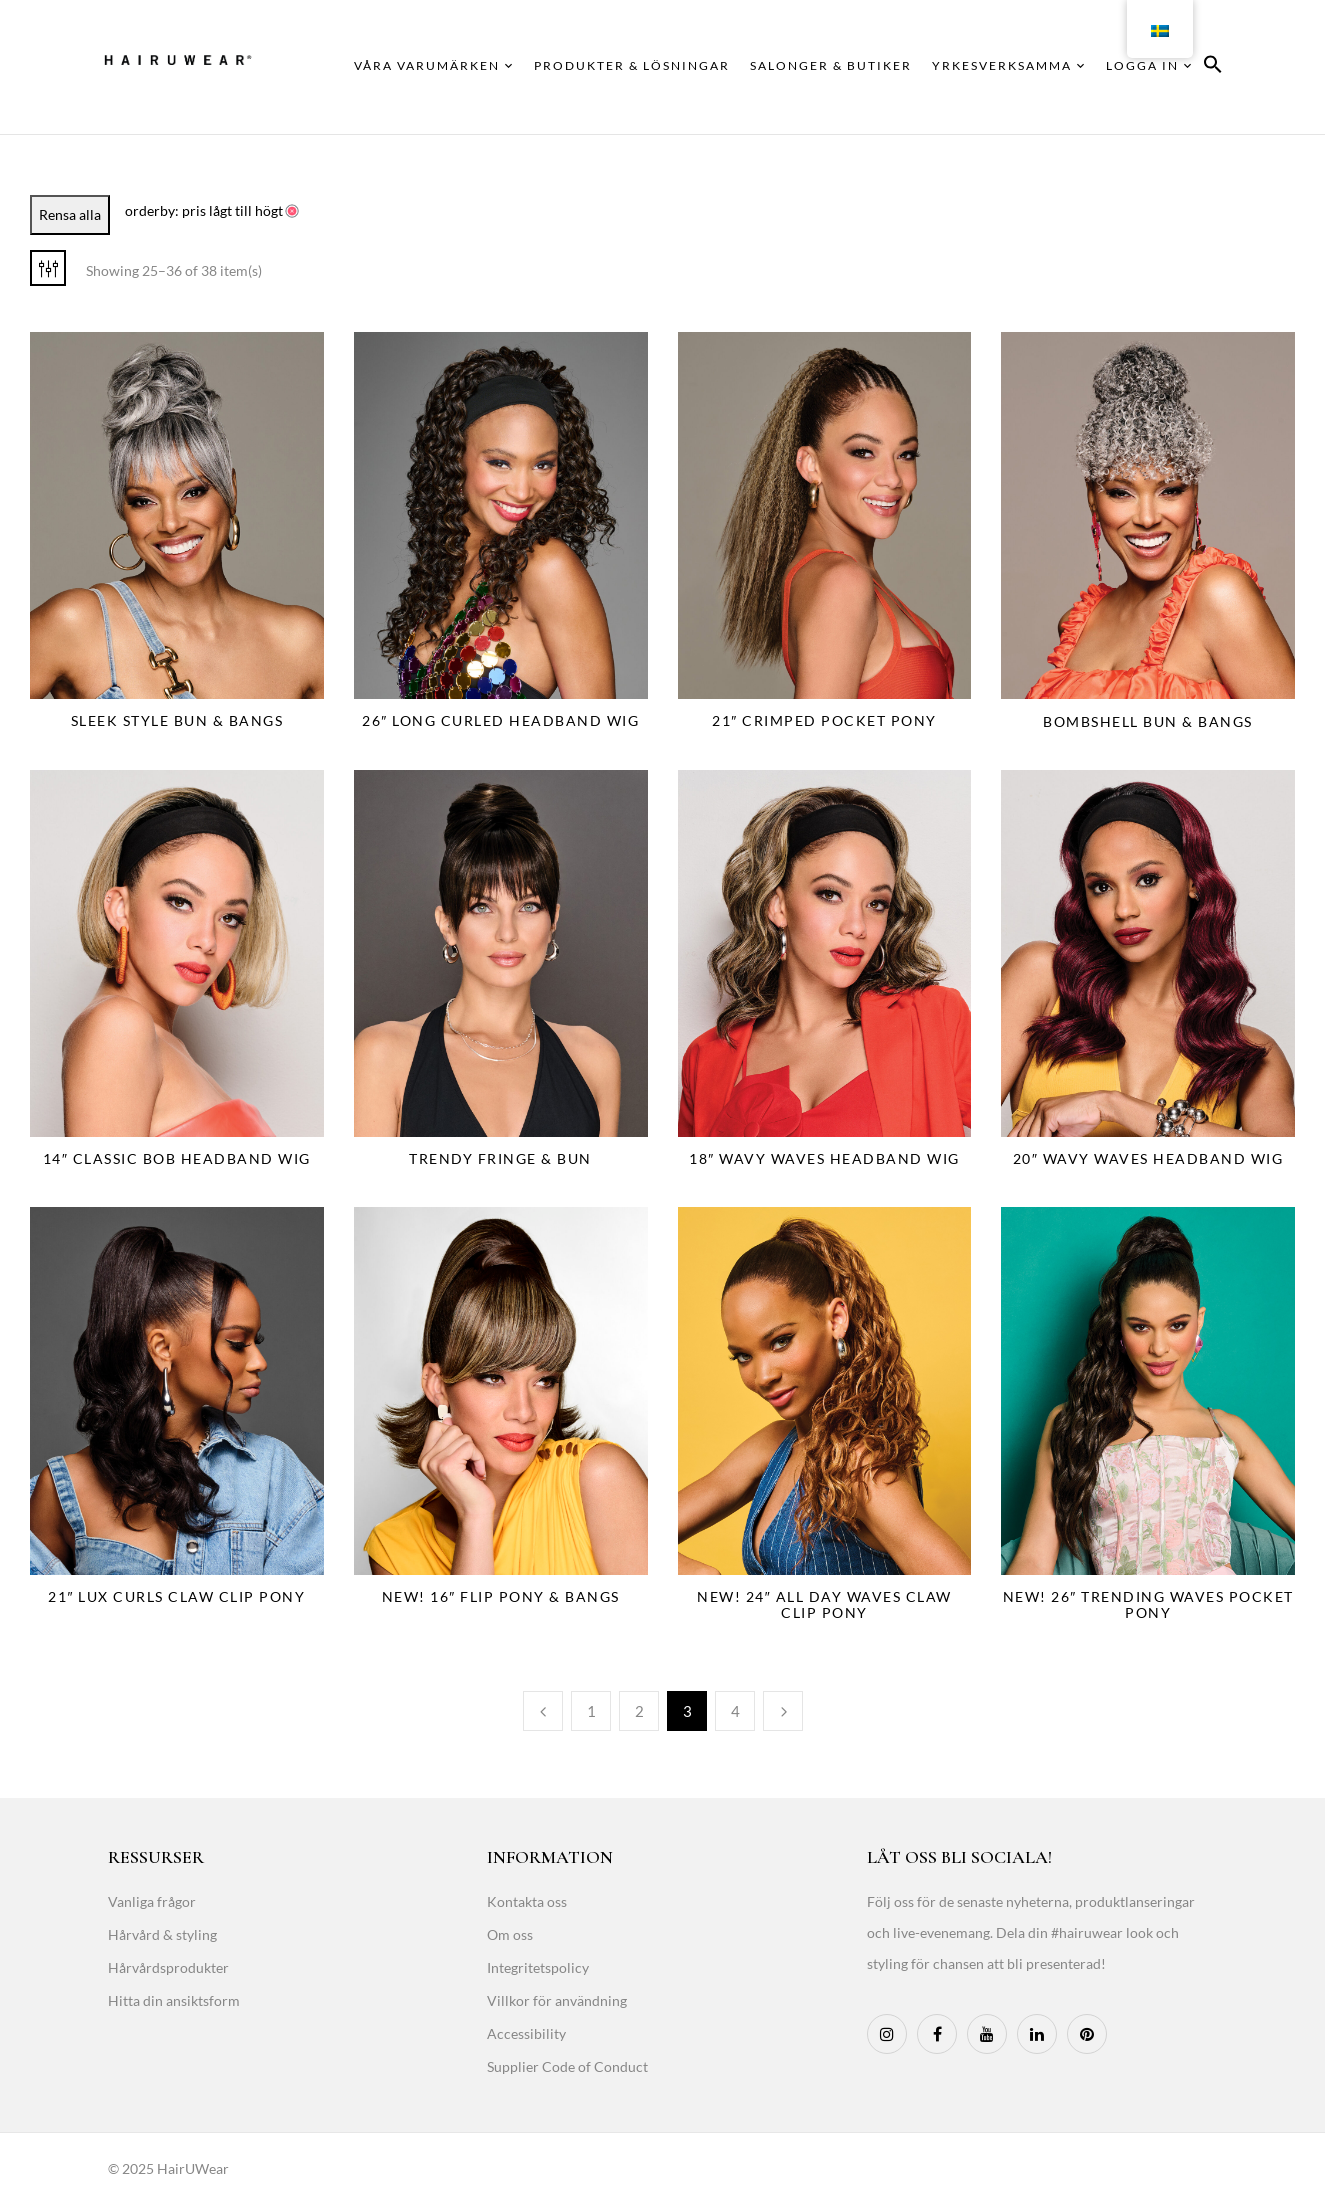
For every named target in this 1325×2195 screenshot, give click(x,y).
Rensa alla (70, 214)
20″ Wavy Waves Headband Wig (1148, 1158)
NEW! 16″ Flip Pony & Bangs (501, 1596)
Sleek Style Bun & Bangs (177, 720)
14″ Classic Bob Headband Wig (177, 1158)
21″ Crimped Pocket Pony (824, 720)
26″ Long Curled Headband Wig (500, 720)
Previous (543, 1711)
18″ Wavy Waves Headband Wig (824, 1158)
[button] (1213, 67)
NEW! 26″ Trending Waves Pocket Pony (1148, 1604)
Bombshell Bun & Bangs (1148, 721)
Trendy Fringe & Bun (500, 1158)
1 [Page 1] (591, 1711)
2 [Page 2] (639, 1711)
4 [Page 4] (735, 1711)
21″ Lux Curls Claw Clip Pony (176, 1596)
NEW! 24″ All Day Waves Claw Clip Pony (824, 1604)
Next (783, 1711)
